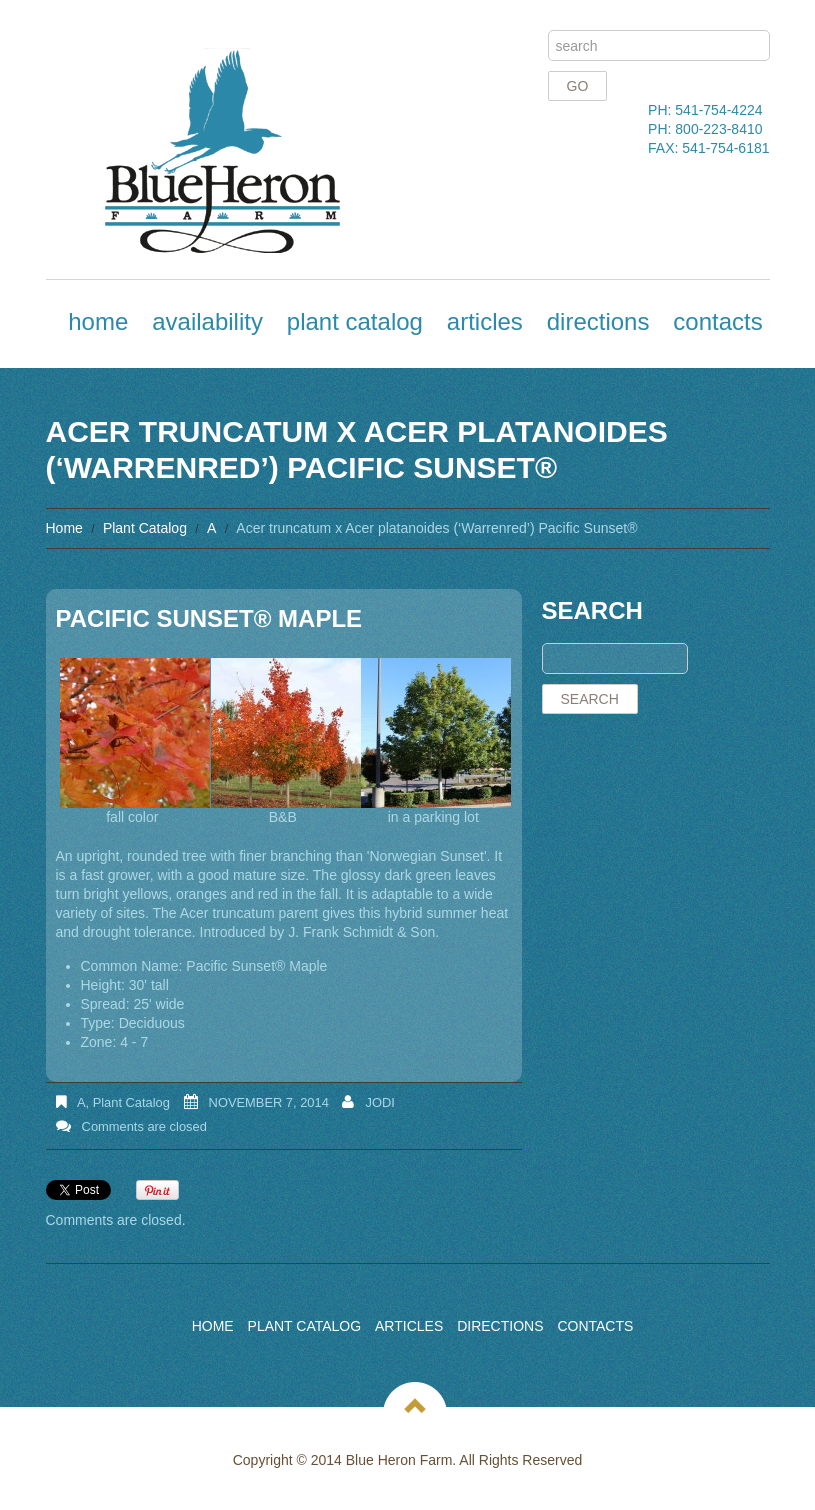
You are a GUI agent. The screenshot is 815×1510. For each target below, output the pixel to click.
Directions (598, 321)
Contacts (717, 321)
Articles (485, 321)
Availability (207, 321)
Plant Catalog (355, 321)
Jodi (379, 1102)
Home (98, 321)
